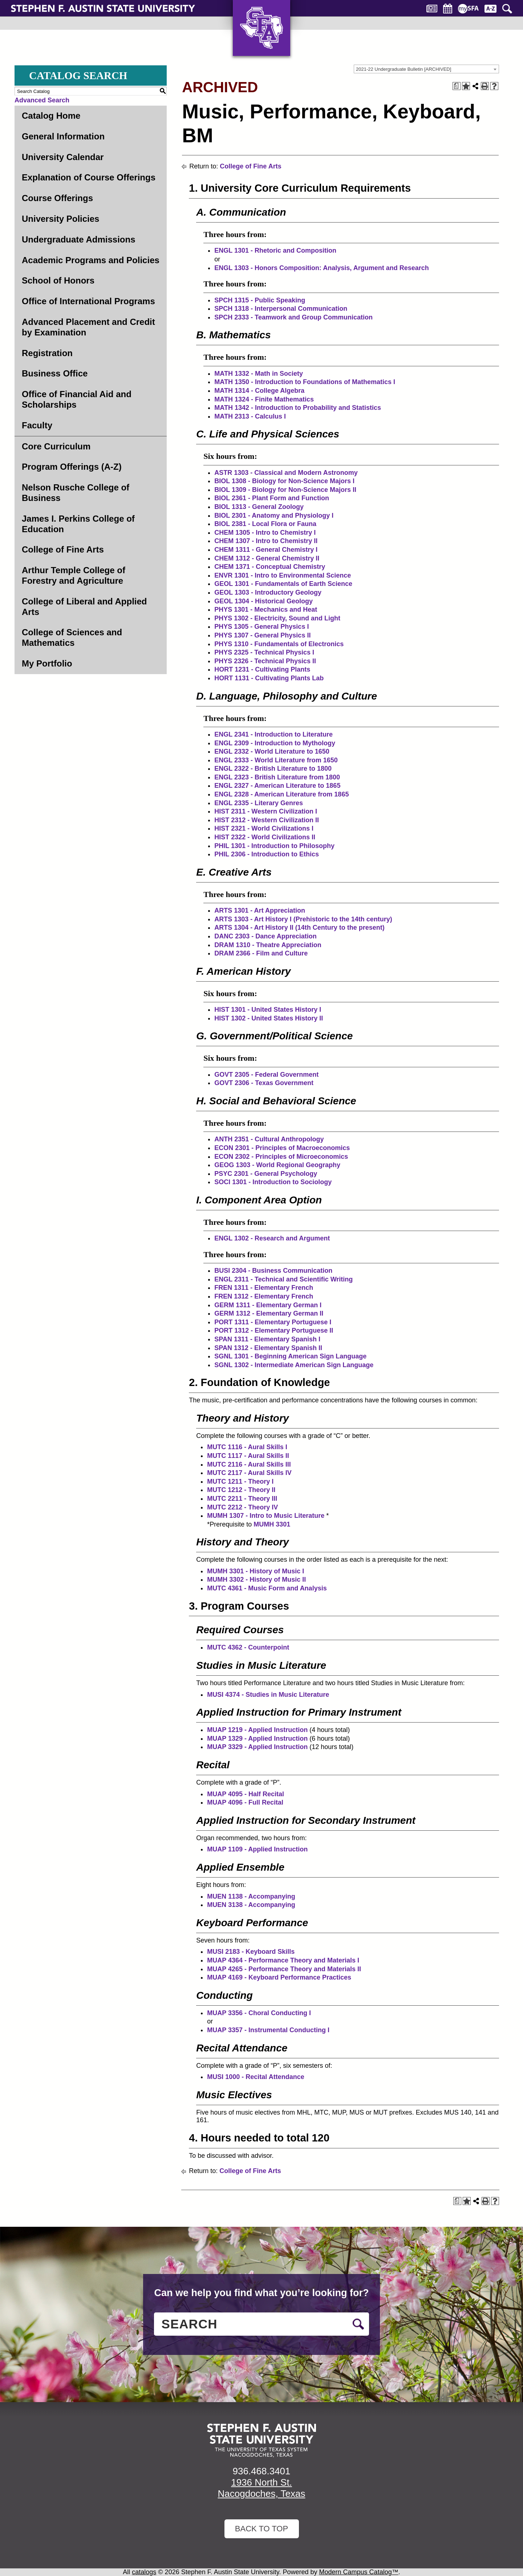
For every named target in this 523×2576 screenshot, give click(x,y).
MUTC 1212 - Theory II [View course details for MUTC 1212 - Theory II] (241, 1489)
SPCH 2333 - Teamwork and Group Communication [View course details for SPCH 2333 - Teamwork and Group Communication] (293, 317)
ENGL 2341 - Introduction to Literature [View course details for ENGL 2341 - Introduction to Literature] (273, 734)
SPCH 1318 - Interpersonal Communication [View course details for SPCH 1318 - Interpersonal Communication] (280, 308)
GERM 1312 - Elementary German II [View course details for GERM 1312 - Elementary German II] (268, 1313)
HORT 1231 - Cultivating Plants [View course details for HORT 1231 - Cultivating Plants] (262, 669)
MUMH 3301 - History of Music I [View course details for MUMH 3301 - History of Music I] (255, 1571)
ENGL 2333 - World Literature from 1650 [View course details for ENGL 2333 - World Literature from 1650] (275, 760)
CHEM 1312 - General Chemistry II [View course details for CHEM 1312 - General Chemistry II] (266, 558)
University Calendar (63, 157)
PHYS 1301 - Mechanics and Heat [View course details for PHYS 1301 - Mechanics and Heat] (265, 609)
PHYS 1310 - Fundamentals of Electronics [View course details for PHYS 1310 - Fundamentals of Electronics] (279, 644)
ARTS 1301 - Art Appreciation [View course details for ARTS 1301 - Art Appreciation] (259, 910)
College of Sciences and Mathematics (72, 637)
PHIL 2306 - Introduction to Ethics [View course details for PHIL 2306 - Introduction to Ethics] (266, 854)
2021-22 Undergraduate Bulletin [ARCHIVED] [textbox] (403, 69)
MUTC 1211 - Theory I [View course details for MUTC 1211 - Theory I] (240, 1481)
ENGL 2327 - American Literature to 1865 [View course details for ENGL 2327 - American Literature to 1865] (277, 785)
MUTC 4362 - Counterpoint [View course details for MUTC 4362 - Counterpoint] (248, 1647)
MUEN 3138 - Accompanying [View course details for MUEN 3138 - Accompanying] (251, 1904)
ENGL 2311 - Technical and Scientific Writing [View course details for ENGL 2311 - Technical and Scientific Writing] (283, 1279)
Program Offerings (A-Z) (72, 467)
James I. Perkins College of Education (78, 524)
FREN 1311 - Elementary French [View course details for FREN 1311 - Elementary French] (263, 1287)
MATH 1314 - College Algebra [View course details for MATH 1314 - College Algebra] (259, 390)
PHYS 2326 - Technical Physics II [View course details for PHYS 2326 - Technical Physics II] (265, 661)
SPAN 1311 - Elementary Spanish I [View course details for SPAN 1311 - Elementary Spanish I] (267, 1339)
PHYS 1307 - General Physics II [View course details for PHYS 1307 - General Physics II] (262, 635)
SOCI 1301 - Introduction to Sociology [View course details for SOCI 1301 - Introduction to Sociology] (273, 1182)
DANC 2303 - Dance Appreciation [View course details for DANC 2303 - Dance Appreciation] (265, 936)
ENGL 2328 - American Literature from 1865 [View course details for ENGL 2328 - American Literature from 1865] (281, 794)
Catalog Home (51, 116)
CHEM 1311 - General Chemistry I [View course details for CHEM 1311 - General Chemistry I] (265, 549)
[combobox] (426, 69)
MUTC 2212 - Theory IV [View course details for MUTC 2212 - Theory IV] (242, 1507)
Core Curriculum (56, 446)
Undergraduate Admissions (78, 239)
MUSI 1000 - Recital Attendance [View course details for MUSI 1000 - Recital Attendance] (255, 2076)
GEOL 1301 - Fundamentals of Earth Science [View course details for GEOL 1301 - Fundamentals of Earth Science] (283, 583)
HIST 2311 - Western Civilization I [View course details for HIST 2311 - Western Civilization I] (265, 811)
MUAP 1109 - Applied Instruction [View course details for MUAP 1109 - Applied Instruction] (257, 1849)
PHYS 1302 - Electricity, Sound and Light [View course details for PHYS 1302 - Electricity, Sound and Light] (277, 618)
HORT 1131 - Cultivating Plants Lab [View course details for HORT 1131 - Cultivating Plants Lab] (269, 678)
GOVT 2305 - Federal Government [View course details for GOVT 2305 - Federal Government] (266, 1074)
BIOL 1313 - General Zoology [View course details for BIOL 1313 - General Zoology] (259, 506)
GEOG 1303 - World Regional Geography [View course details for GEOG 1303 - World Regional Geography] (277, 1165)
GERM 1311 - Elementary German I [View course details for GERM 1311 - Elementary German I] (267, 1305)
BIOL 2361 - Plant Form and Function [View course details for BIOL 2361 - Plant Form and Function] (271, 498)
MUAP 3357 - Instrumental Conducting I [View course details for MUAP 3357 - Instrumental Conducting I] (268, 2030)
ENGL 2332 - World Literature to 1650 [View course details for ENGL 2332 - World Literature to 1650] (271, 751)
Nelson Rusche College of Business (75, 492)
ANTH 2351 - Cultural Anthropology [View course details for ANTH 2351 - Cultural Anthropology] (269, 1139)
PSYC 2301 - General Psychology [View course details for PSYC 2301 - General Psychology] (265, 1173)
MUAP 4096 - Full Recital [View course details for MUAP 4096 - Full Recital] (245, 1802)
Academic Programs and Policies (90, 260)
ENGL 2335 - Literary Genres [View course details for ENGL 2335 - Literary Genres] (258, 803)
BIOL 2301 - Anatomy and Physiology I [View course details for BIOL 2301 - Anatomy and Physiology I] (273, 515)
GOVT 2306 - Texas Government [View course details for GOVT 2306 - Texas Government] (263, 1083)
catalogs (144, 2572)
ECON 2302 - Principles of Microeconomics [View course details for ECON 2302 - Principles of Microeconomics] (281, 1156)
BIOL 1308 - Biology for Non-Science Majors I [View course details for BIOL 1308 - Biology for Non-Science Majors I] (284, 481)
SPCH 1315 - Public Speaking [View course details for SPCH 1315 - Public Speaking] (259, 300)
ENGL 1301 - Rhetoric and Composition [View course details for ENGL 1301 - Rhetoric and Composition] (275, 250)
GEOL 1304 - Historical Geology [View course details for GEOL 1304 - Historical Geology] (263, 601)
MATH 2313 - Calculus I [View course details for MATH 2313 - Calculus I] (250, 416)
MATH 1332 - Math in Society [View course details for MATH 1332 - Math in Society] (258, 373)
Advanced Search (42, 100)
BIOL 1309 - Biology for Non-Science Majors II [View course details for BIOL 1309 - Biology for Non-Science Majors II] (285, 489)
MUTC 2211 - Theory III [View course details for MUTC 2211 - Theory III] (242, 1498)
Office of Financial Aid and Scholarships (76, 399)
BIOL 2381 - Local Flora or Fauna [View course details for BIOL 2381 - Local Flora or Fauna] (265, 523)
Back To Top (261, 2528)
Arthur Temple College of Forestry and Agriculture (73, 575)
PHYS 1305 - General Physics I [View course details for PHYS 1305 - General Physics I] (261, 626)
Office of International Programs (88, 301)
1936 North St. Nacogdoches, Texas (261, 2488)
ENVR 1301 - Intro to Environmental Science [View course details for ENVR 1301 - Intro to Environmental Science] (282, 575)
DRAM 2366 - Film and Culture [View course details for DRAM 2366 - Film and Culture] (261, 953)
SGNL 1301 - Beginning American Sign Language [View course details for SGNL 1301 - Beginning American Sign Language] (290, 1356)
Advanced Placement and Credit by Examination (88, 327)
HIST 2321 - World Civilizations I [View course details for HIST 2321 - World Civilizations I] (263, 828)
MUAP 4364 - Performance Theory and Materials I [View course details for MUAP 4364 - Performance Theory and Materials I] (283, 1960)
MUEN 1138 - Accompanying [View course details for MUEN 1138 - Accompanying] (251, 1896)
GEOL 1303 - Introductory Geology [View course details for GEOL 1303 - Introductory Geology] (267, 592)
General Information (63, 136)
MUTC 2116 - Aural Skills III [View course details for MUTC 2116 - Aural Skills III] (249, 1464)
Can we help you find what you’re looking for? (261, 2292)
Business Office (55, 373)
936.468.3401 (261, 2471)
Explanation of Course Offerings (88, 177)
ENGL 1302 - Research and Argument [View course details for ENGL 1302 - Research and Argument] (272, 1238)
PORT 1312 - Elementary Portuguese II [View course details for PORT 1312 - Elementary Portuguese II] (273, 1330)
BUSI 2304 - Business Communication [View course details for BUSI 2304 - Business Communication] (273, 1270)
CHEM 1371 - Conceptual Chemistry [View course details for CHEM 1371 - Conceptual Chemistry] (269, 566)
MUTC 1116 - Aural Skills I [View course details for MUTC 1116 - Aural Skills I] (247, 1447)
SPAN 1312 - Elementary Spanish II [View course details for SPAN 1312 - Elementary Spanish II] (268, 1348)
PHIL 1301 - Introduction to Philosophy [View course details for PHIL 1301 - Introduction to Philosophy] (274, 845)
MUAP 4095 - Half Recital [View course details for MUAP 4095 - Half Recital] (245, 1794)
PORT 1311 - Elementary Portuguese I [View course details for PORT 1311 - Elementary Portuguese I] (272, 1322)
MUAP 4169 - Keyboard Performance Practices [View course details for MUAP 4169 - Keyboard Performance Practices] (279, 1977)
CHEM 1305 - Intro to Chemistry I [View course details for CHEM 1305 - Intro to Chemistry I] (265, 532)
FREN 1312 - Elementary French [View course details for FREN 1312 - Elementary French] (263, 1296)
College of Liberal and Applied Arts (84, 606)
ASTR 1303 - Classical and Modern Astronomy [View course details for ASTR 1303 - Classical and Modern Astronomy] (285, 472)
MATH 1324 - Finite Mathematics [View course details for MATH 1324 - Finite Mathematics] (264, 399)
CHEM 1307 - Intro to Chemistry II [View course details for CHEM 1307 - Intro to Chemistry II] (265, 541)
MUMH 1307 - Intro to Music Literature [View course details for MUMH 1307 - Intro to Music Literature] (265, 1515)
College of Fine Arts (63, 549)
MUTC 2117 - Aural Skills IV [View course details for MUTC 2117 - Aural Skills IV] (249, 1472)
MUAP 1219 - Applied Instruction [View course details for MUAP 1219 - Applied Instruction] (257, 1729)
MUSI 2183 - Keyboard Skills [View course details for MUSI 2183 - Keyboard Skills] (251, 1951)
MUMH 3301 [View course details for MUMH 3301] (272, 1524)
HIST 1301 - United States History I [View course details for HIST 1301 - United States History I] (267, 1009)
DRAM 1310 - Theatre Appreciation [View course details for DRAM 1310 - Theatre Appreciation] (267, 945)
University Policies (60, 219)
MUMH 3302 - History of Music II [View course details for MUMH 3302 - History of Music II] (256, 1579)
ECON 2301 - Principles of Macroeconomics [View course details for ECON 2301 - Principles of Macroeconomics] (282, 1148)
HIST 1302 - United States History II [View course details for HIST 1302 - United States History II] (268, 1018)
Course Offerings (57, 198)
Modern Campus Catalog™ (358, 2572)
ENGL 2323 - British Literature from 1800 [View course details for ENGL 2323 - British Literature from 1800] (277, 777)
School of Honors (58, 280)
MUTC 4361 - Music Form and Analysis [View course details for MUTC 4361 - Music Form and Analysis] (267, 1588)
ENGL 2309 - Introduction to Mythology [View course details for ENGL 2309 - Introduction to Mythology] (274, 743)
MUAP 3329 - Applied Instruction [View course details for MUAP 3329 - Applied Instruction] (257, 1746)
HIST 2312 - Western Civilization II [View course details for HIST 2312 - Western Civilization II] (266, 820)
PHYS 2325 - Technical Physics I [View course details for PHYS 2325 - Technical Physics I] (264, 652)
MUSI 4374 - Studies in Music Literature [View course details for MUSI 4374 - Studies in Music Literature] (268, 1694)
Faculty (37, 425)
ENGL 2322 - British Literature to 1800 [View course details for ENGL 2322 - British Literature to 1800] (273, 768)
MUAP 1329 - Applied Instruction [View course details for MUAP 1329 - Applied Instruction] (257, 1738)
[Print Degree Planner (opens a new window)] (457, 86)
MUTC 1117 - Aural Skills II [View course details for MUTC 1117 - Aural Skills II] (248, 1455)
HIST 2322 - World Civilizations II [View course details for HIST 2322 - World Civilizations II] (264, 837)
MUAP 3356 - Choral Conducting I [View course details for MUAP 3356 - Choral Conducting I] (259, 2013)
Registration (47, 353)
